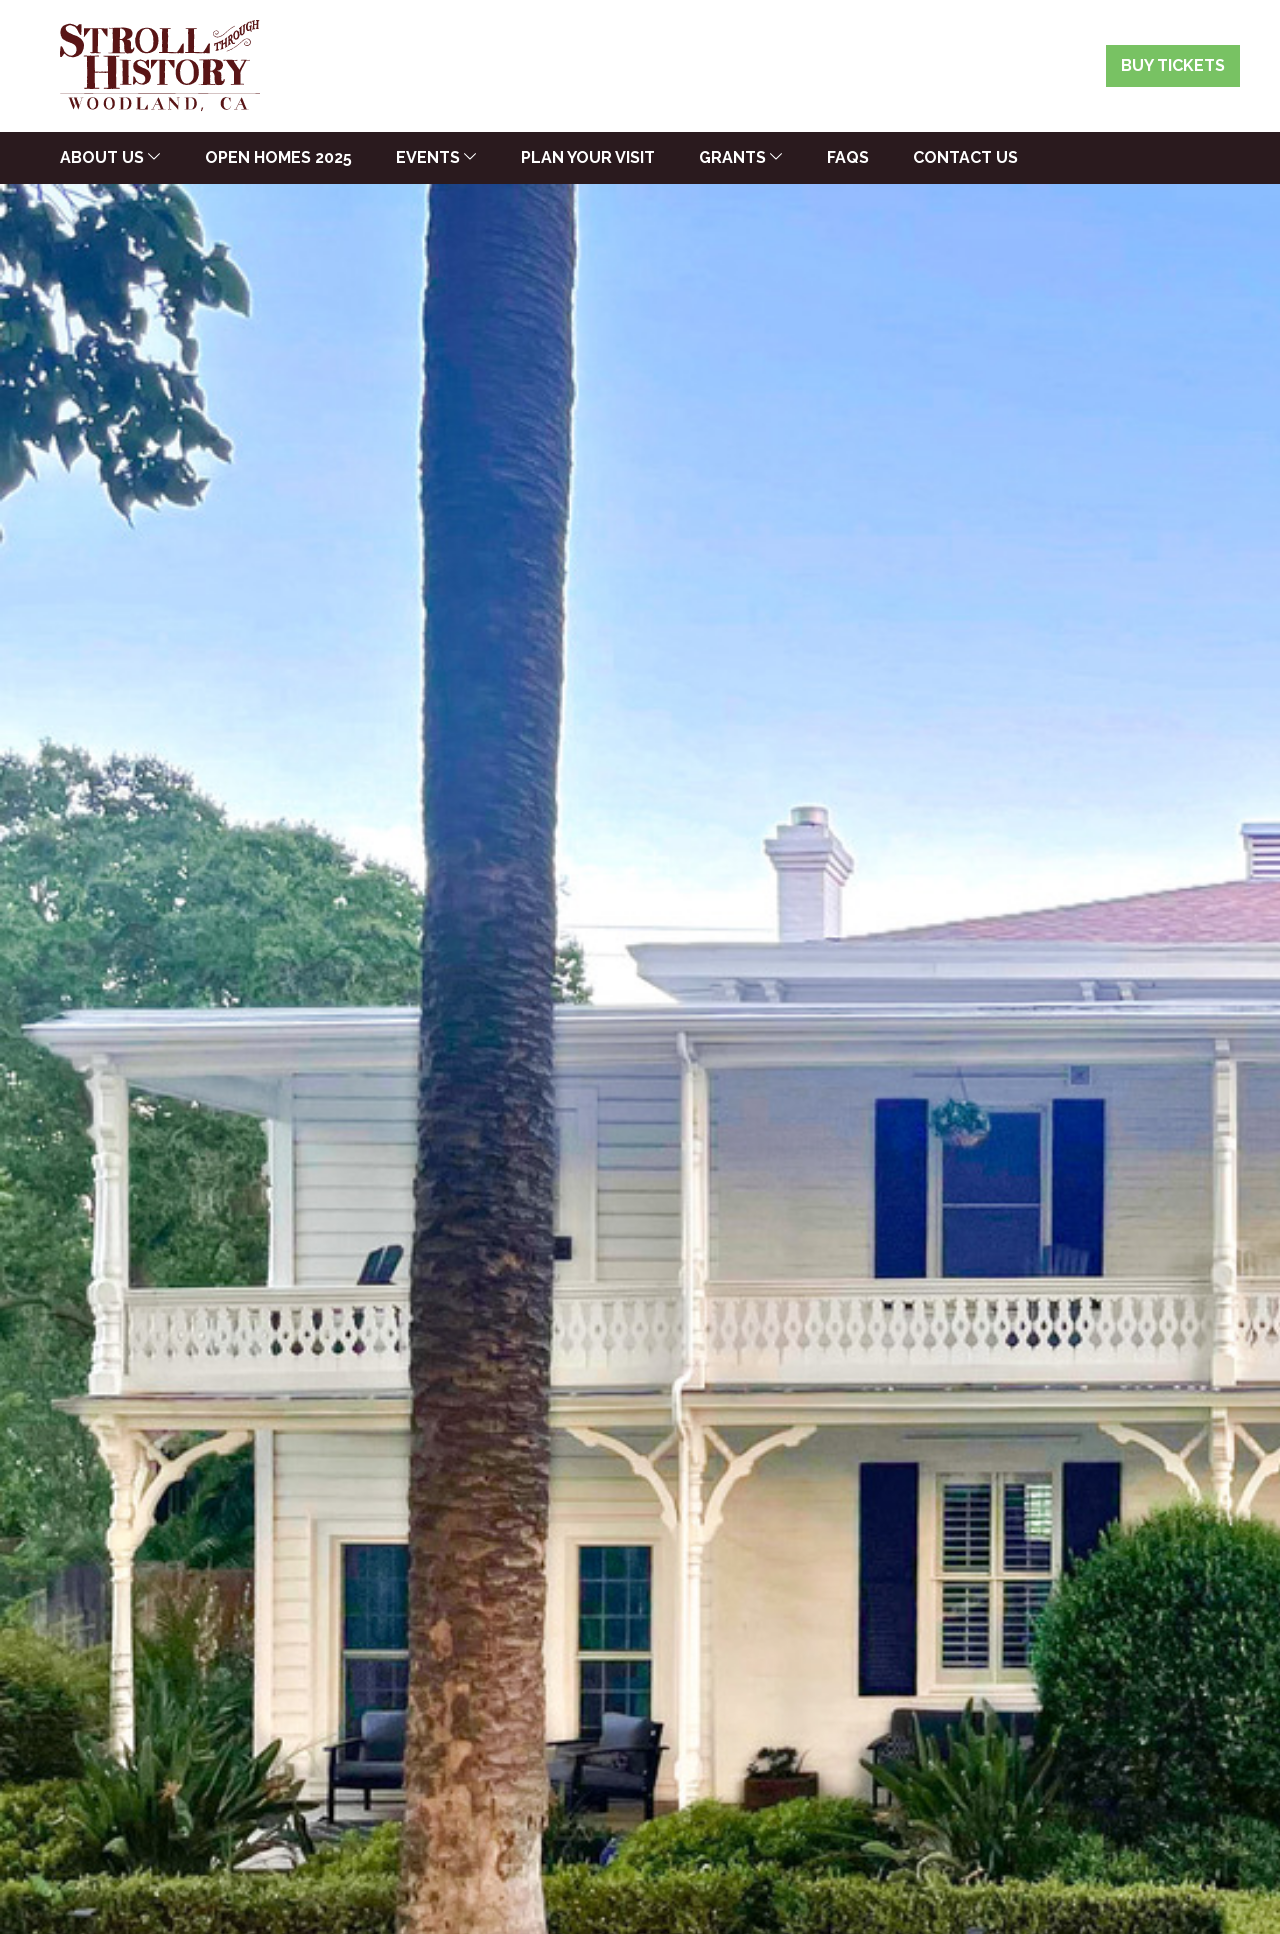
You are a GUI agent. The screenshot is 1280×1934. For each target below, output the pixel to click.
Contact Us (965, 157)
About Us (102, 157)
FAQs (848, 157)
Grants (732, 157)
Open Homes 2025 (278, 157)
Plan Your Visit (588, 157)
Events (428, 157)
